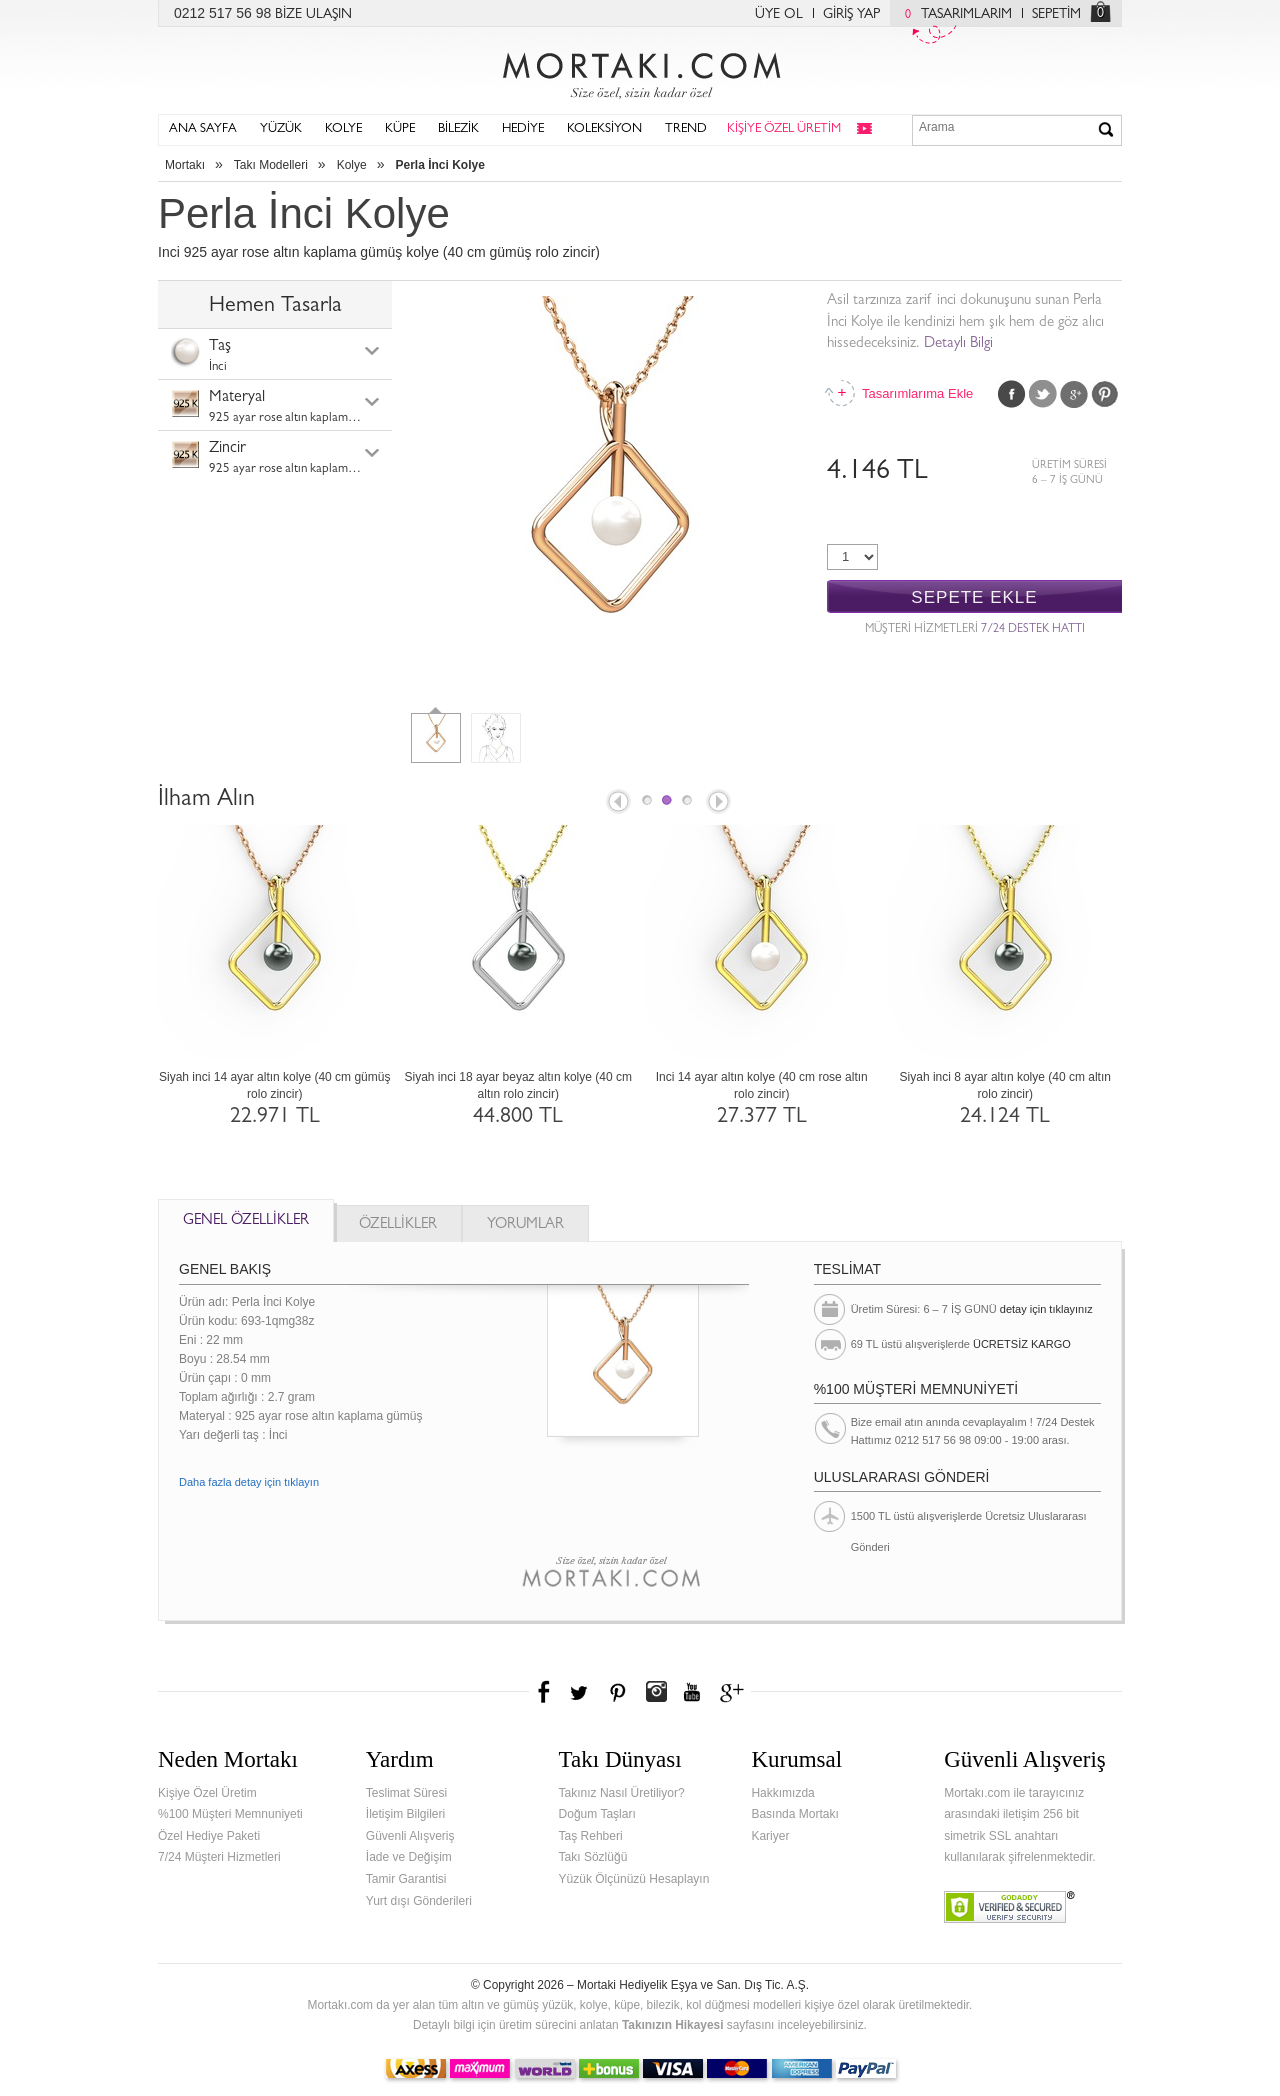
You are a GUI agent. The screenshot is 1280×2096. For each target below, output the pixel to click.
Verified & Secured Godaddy (1009, 1907)
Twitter (1043, 394)
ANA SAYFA (203, 129)
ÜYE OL (779, 15)
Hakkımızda (782, 1793)
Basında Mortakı (794, 1814)
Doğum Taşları (597, 1814)
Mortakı (185, 165)
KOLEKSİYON (604, 129)
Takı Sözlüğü (593, 1857)
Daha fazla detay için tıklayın (249, 1482)
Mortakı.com (640, 71)
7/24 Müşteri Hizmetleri (219, 1857)
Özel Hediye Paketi (209, 1836)
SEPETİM (1056, 15)
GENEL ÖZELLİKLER (246, 1221)
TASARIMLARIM (953, 15)
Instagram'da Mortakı (656, 1692)
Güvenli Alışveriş (410, 1836)
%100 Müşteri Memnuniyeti (230, 1814)
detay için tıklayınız (1046, 1309)
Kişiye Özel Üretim (207, 1793)
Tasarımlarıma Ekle (917, 393)
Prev (617, 803)
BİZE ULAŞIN (313, 15)
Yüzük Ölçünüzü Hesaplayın (634, 1879)
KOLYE (343, 129)
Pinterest (1105, 394)
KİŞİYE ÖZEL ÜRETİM (784, 129)
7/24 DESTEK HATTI (1033, 630)
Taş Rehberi (591, 1836)
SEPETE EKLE (974, 597)
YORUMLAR (525, 1225)
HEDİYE (523, 129)
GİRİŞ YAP (851, 15)
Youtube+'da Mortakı (692, 1692)
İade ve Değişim (409, 1857)
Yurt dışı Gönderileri (419, 1901)
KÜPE (400, 129)
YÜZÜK (281, 129)
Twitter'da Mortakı (581, 1692)
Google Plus (1074, 394)
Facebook (1012, 394)
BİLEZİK (458, 129)
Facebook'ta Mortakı (545, 1692)
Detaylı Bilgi (958, 344)
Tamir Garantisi (406, 1879)
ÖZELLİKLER (398, 1225)
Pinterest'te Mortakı (617, 1692)
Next (720, 803)
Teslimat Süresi (406, 1793)
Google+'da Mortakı (735, 1692)
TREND (686, 129)
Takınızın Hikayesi (673, 2025)
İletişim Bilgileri (405, 1814)
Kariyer (770, 1836)
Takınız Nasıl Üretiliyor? (622, 1793)
